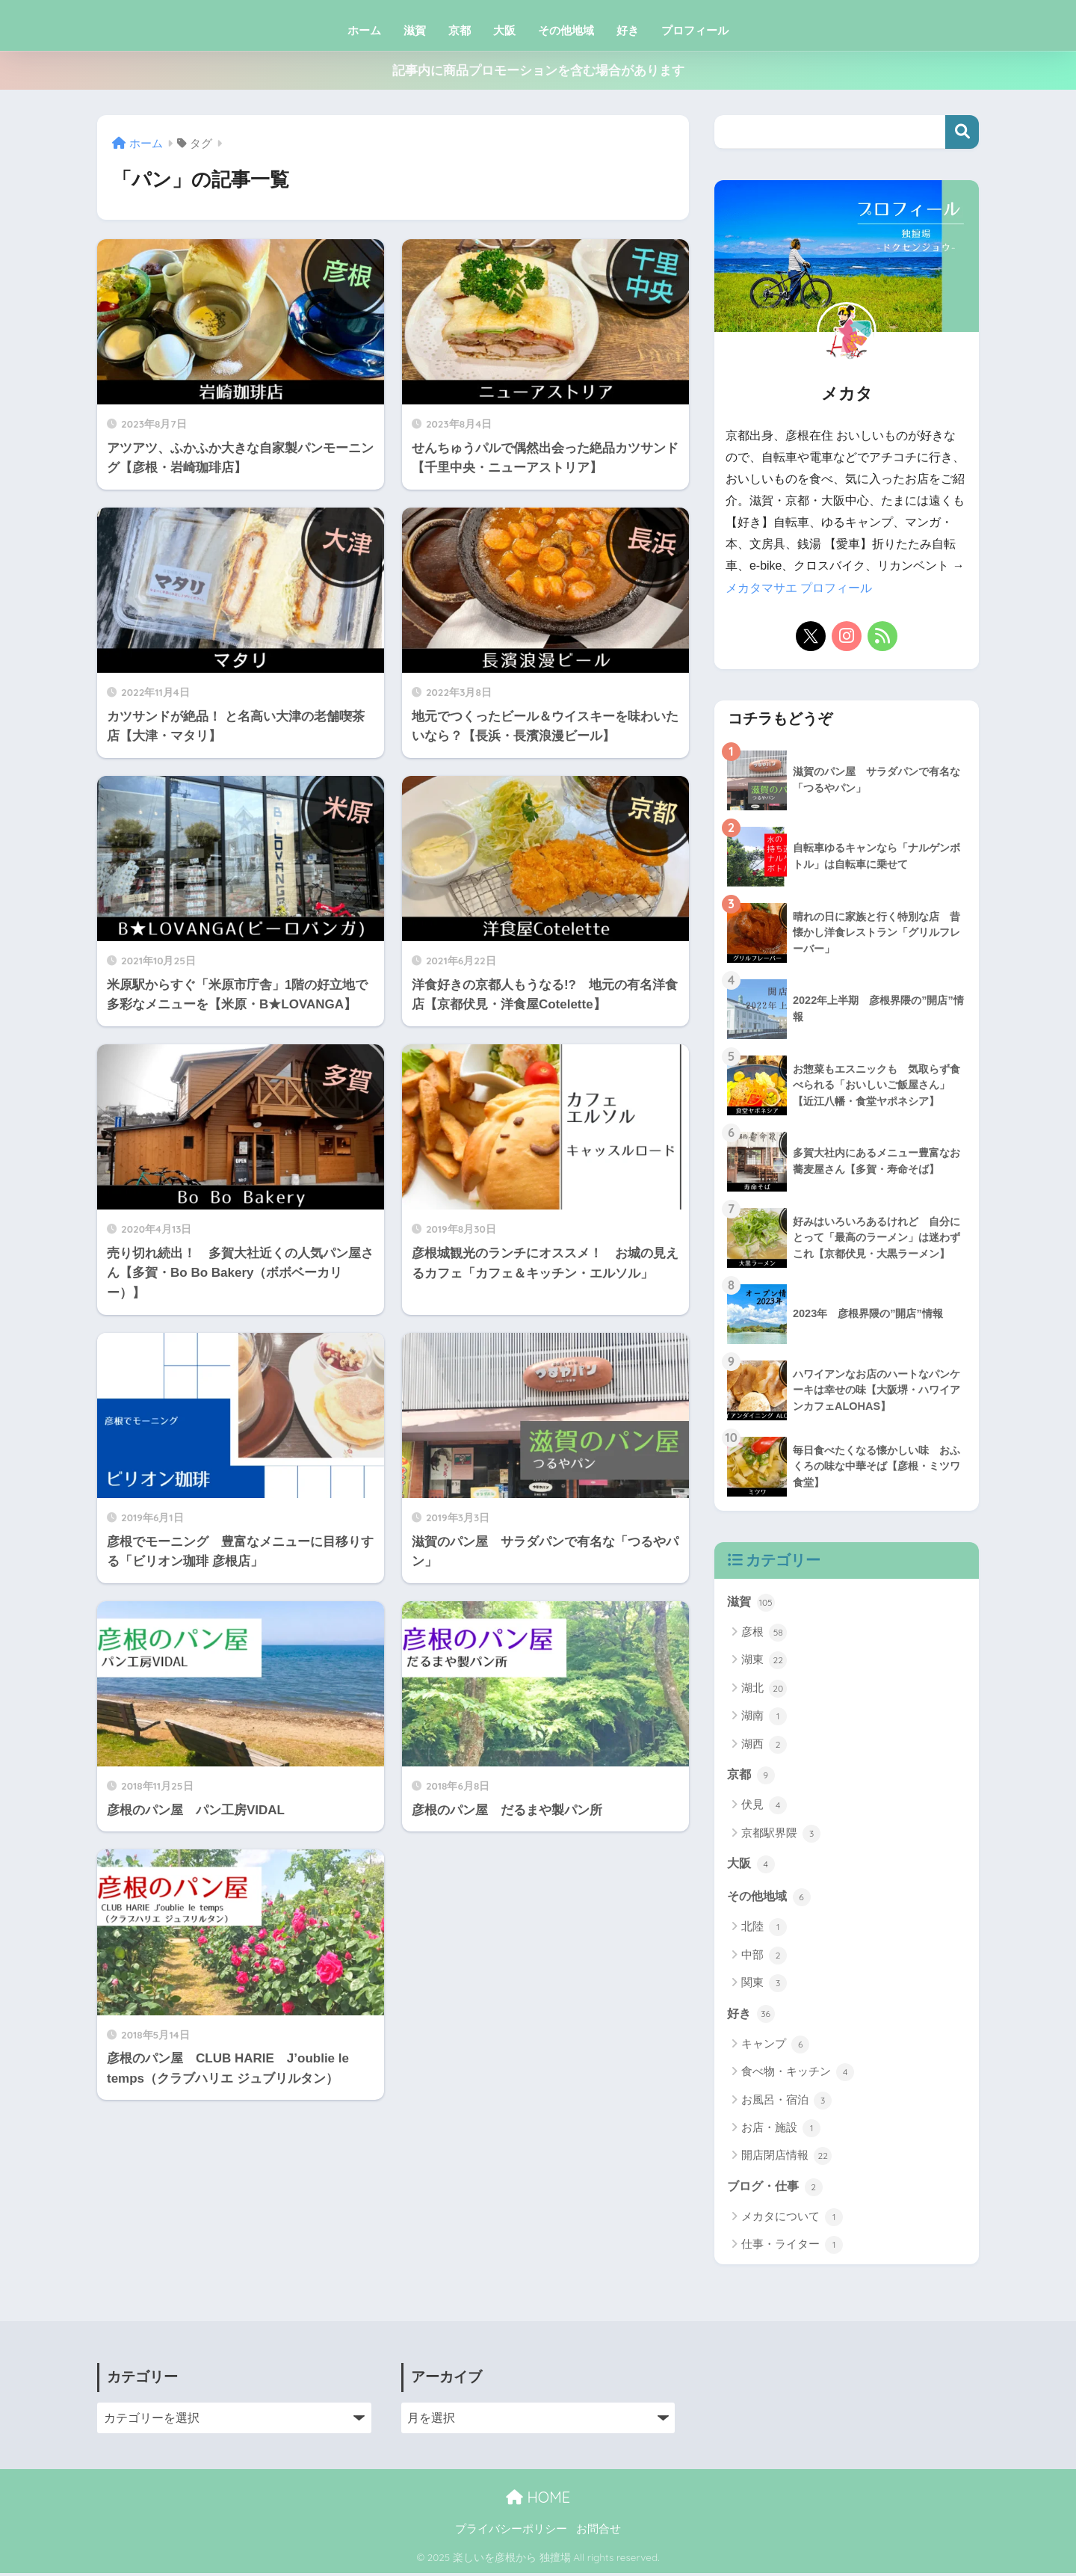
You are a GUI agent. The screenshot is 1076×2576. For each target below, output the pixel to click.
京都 (459, 30)
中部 (764, 1958)
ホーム (364, 30)
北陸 (764, 1930)
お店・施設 (780, 2131)
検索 (962, 132)
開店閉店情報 (786, 2160)
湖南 (764, 1718)
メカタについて (792, 2221)
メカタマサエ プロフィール (799, 588)
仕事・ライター (792, 2249)
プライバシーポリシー (511, 2533)
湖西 (764, 1746)
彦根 (764, 1634)
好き (627, 30)
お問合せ (598, 2533)
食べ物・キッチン (797, 2075)
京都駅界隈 (780, 1835)
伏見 (764, 1808)
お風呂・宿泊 (786, 2104)
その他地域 (566, 30)
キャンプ (775, 2047)
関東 (764, 1986)
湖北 (764, 1690)
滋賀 (415, 30)
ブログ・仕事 (777, 2189)
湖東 (764, 1662)
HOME (538, 2501)
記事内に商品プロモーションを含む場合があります (538, 71)
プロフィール (695, 30)
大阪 (504, 30)
